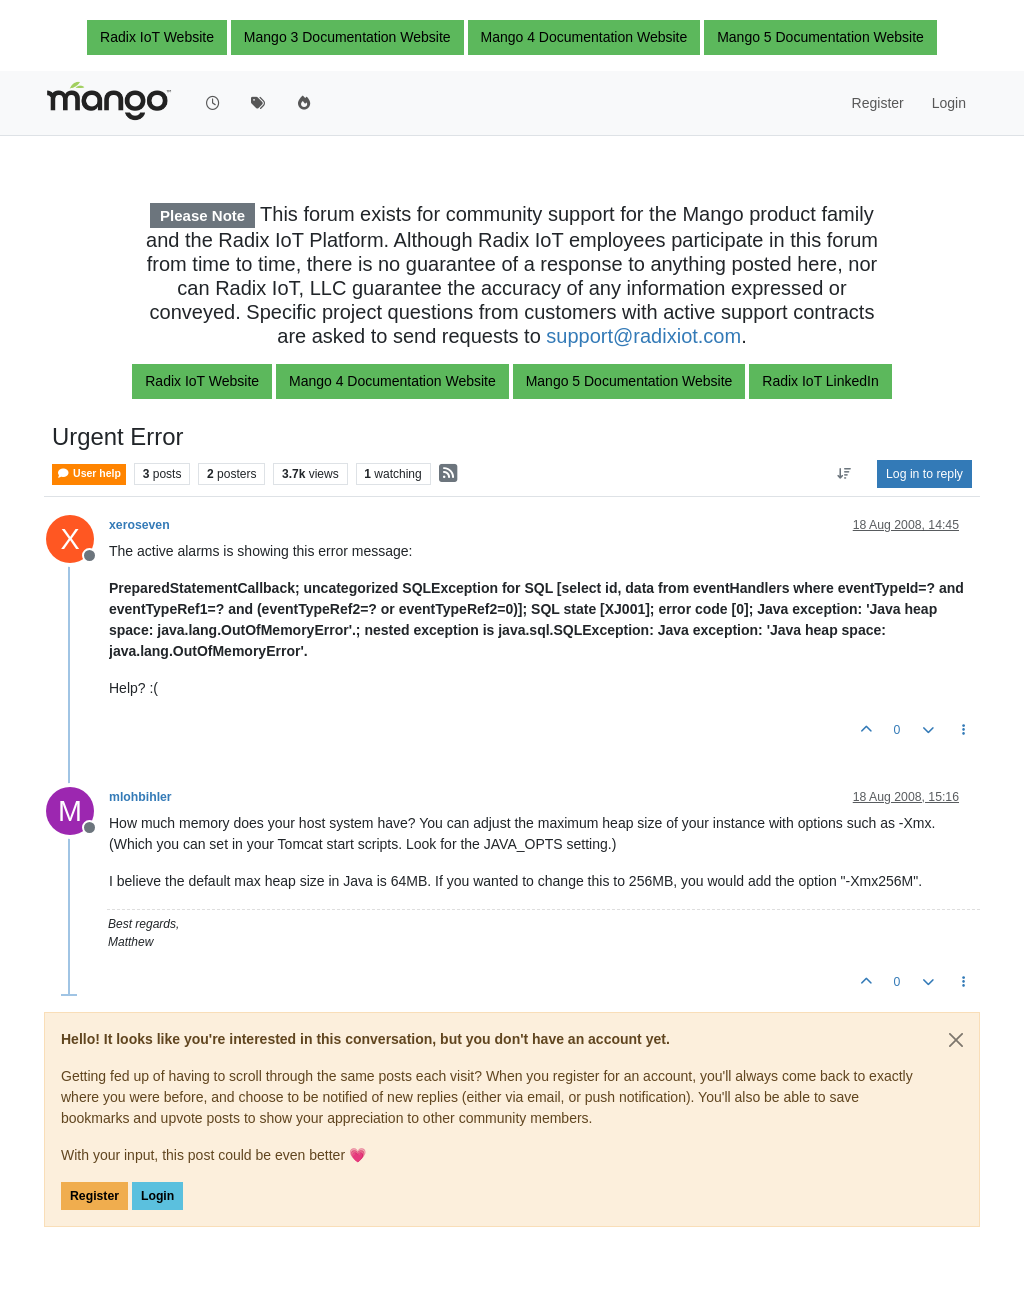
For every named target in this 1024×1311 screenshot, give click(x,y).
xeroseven (139, 525)
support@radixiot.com (643, 336)
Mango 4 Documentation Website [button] (584, 37)
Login (157, 1196)
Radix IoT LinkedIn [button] (820, 381)
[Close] (956, 1040)
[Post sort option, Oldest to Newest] (844, 474)
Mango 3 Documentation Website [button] (347, 37)
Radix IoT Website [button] (157, 37)
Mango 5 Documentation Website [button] (820, 37)
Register (94, 1196)
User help (89, 473)
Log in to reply (924, 474)
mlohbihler (140, 797)
